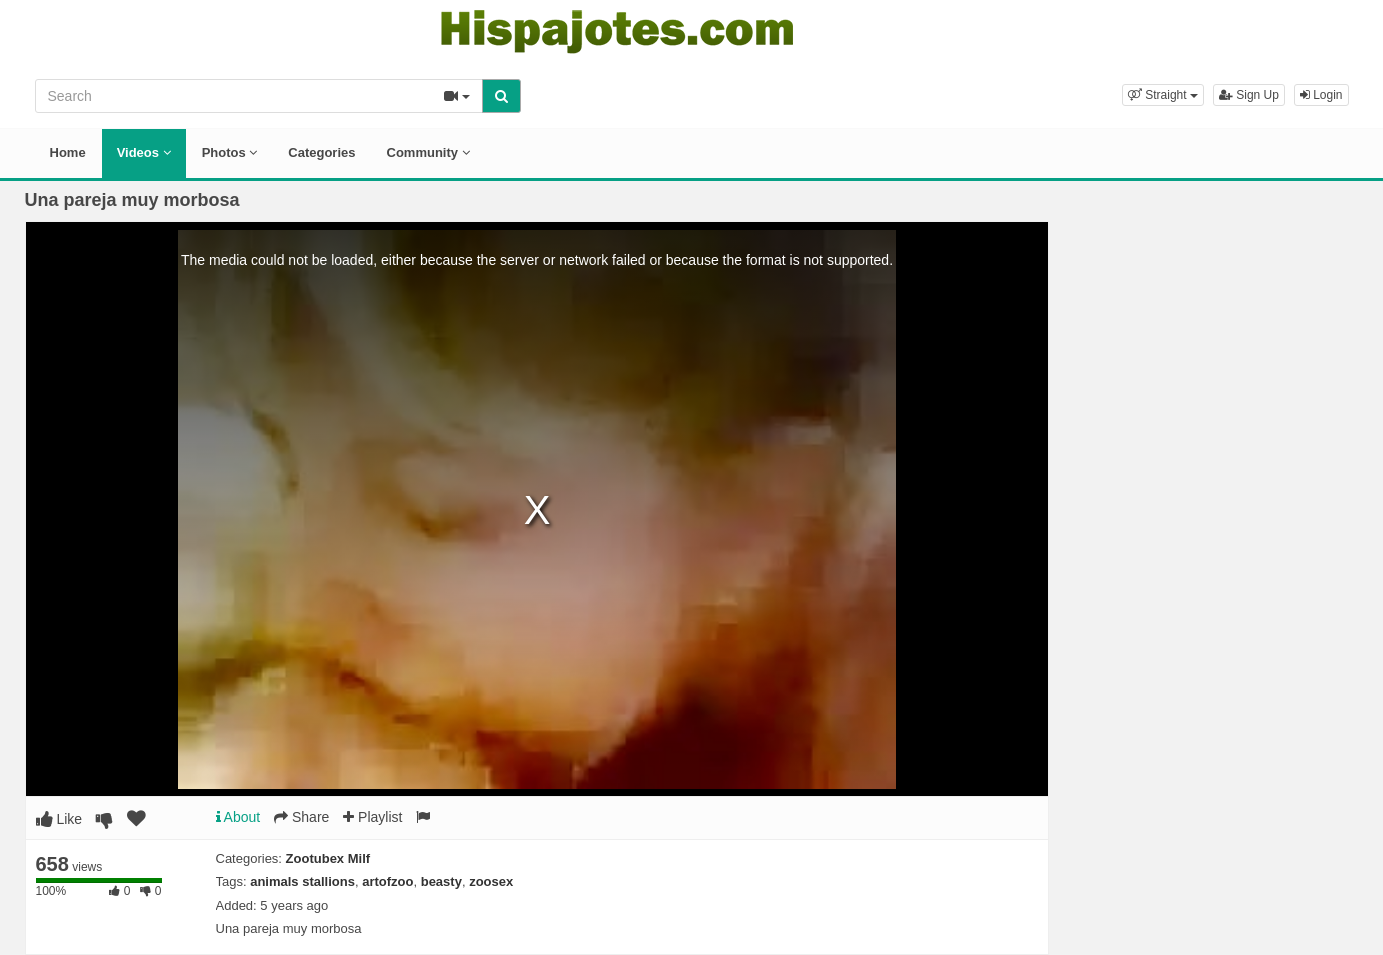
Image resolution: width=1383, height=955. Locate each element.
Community (428, 152)
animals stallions (302, 881)
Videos (144, 152)
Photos (230, 152)
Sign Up (1249, 95)
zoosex (491, 881)
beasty (441, 881)
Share (301, 817)
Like (59, 819)
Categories (321, 152)
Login (1321, 95)
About (238, 817)
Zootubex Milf (328, 858)
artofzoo (387, 881)
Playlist (372, 817)
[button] (1163, 95)
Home (68, 152)
